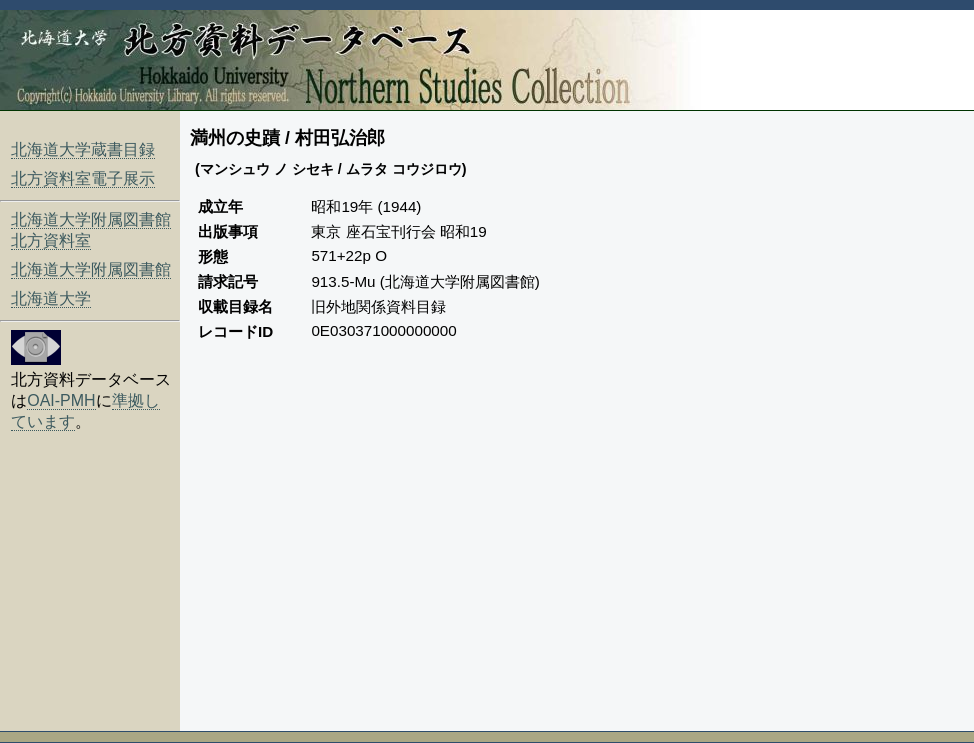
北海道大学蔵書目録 (83, 149)
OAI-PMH (61, 400)
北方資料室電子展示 (83, 178)
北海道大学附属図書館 (91, 269)
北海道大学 (51, 298)
